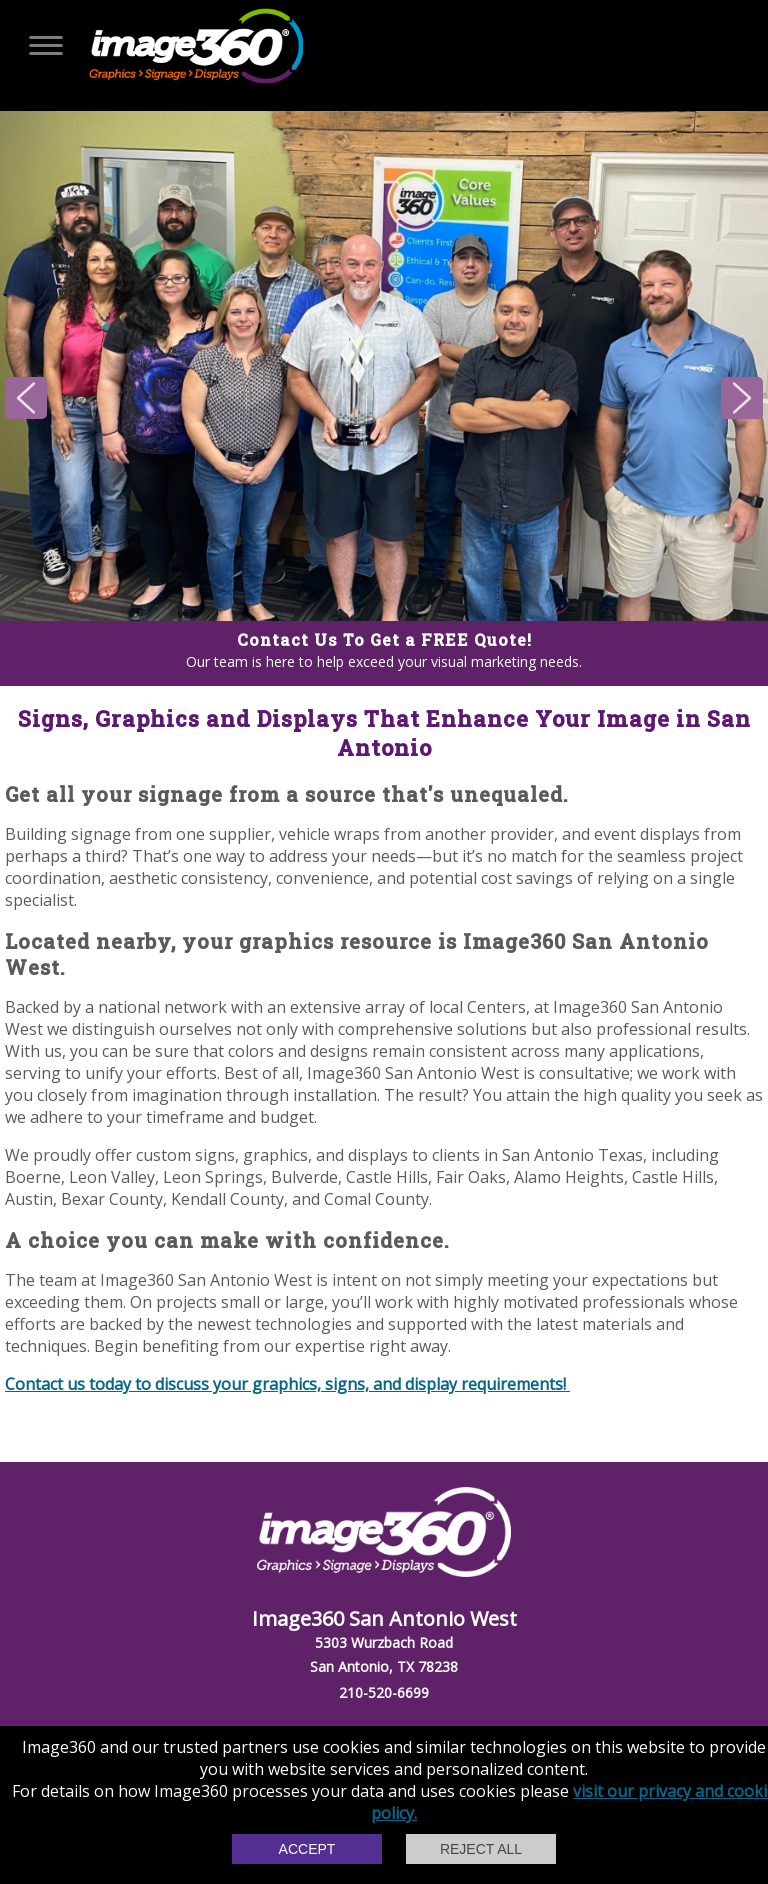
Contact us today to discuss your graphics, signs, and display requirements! (287, 1384)
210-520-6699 (384, 1692)
